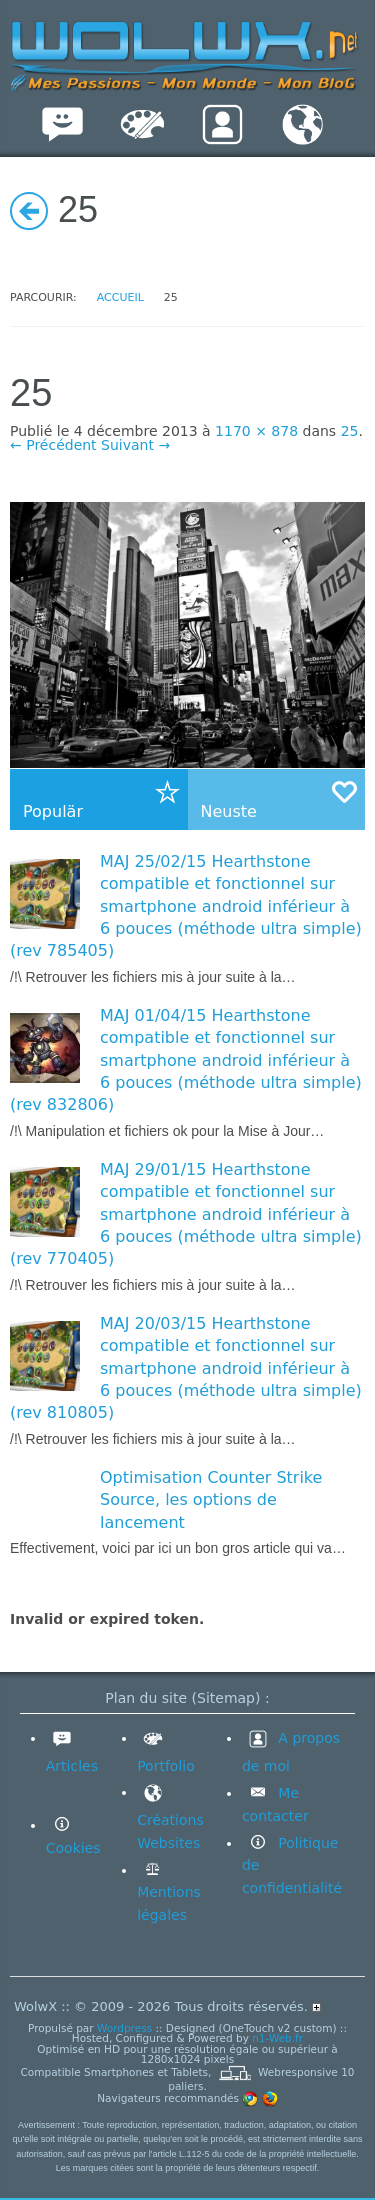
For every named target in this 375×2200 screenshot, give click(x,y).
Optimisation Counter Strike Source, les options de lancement (211, 1500)
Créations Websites (170, 1817)
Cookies (73, 1848)
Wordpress (124, 2028)
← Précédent (53, 445)
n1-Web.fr (277, 2038)
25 (350, 431)
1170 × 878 (256, 431)
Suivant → (135, 445)
